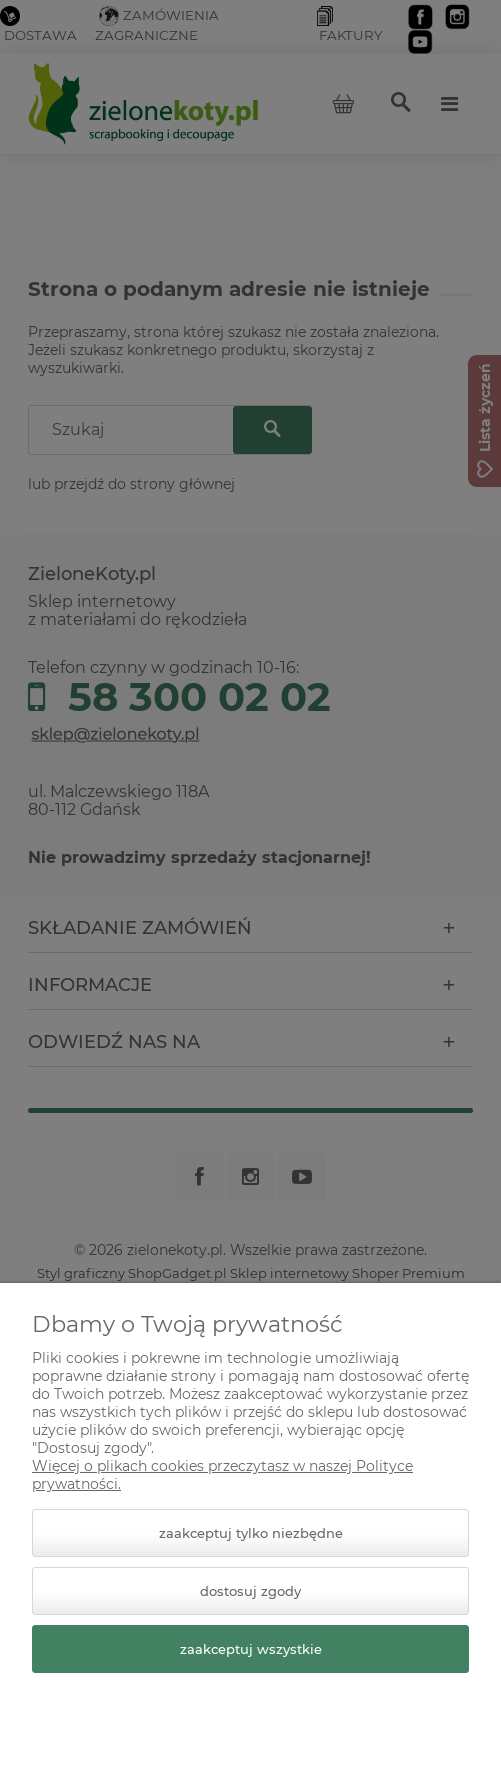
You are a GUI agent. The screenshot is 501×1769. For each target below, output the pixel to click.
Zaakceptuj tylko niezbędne (251, 1533)
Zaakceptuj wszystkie (251, 1649)
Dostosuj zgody (250, 1591)
